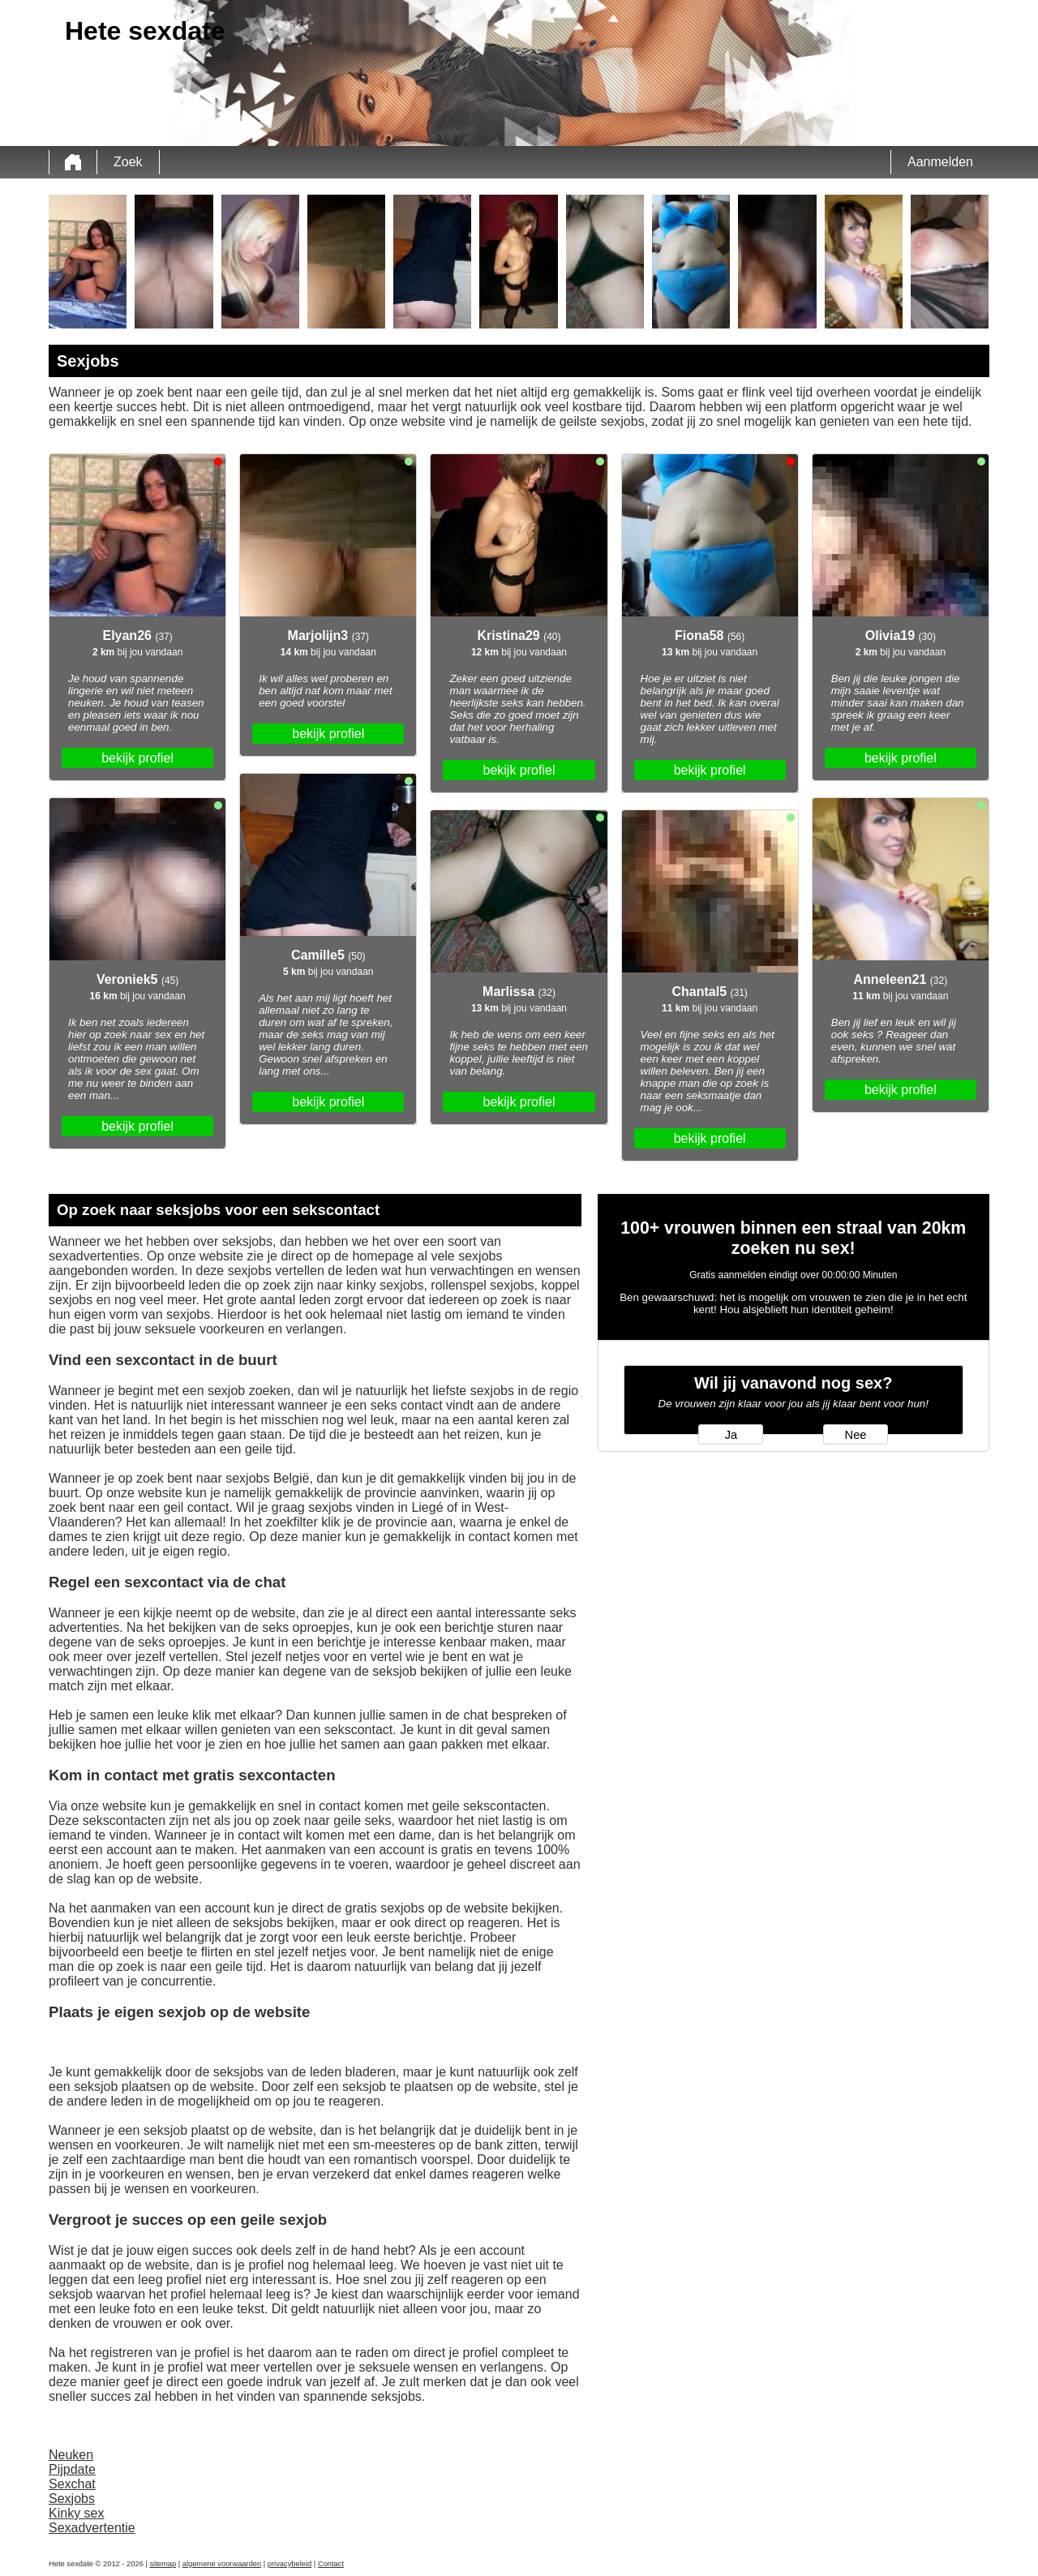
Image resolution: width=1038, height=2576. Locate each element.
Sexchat (72, 2484)
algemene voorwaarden (222, 2564)
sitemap (162, 2564)
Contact (331, 2564)
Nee (856, 1434)
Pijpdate (72, 2469)
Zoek (128, 162)
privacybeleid (289, 2564)
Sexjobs (72, 2498)
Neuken (71, 2455)
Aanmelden (940, 162)
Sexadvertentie (92, 2528)
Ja (731, 1434)
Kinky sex (76, 2513)
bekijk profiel (137, 758)
